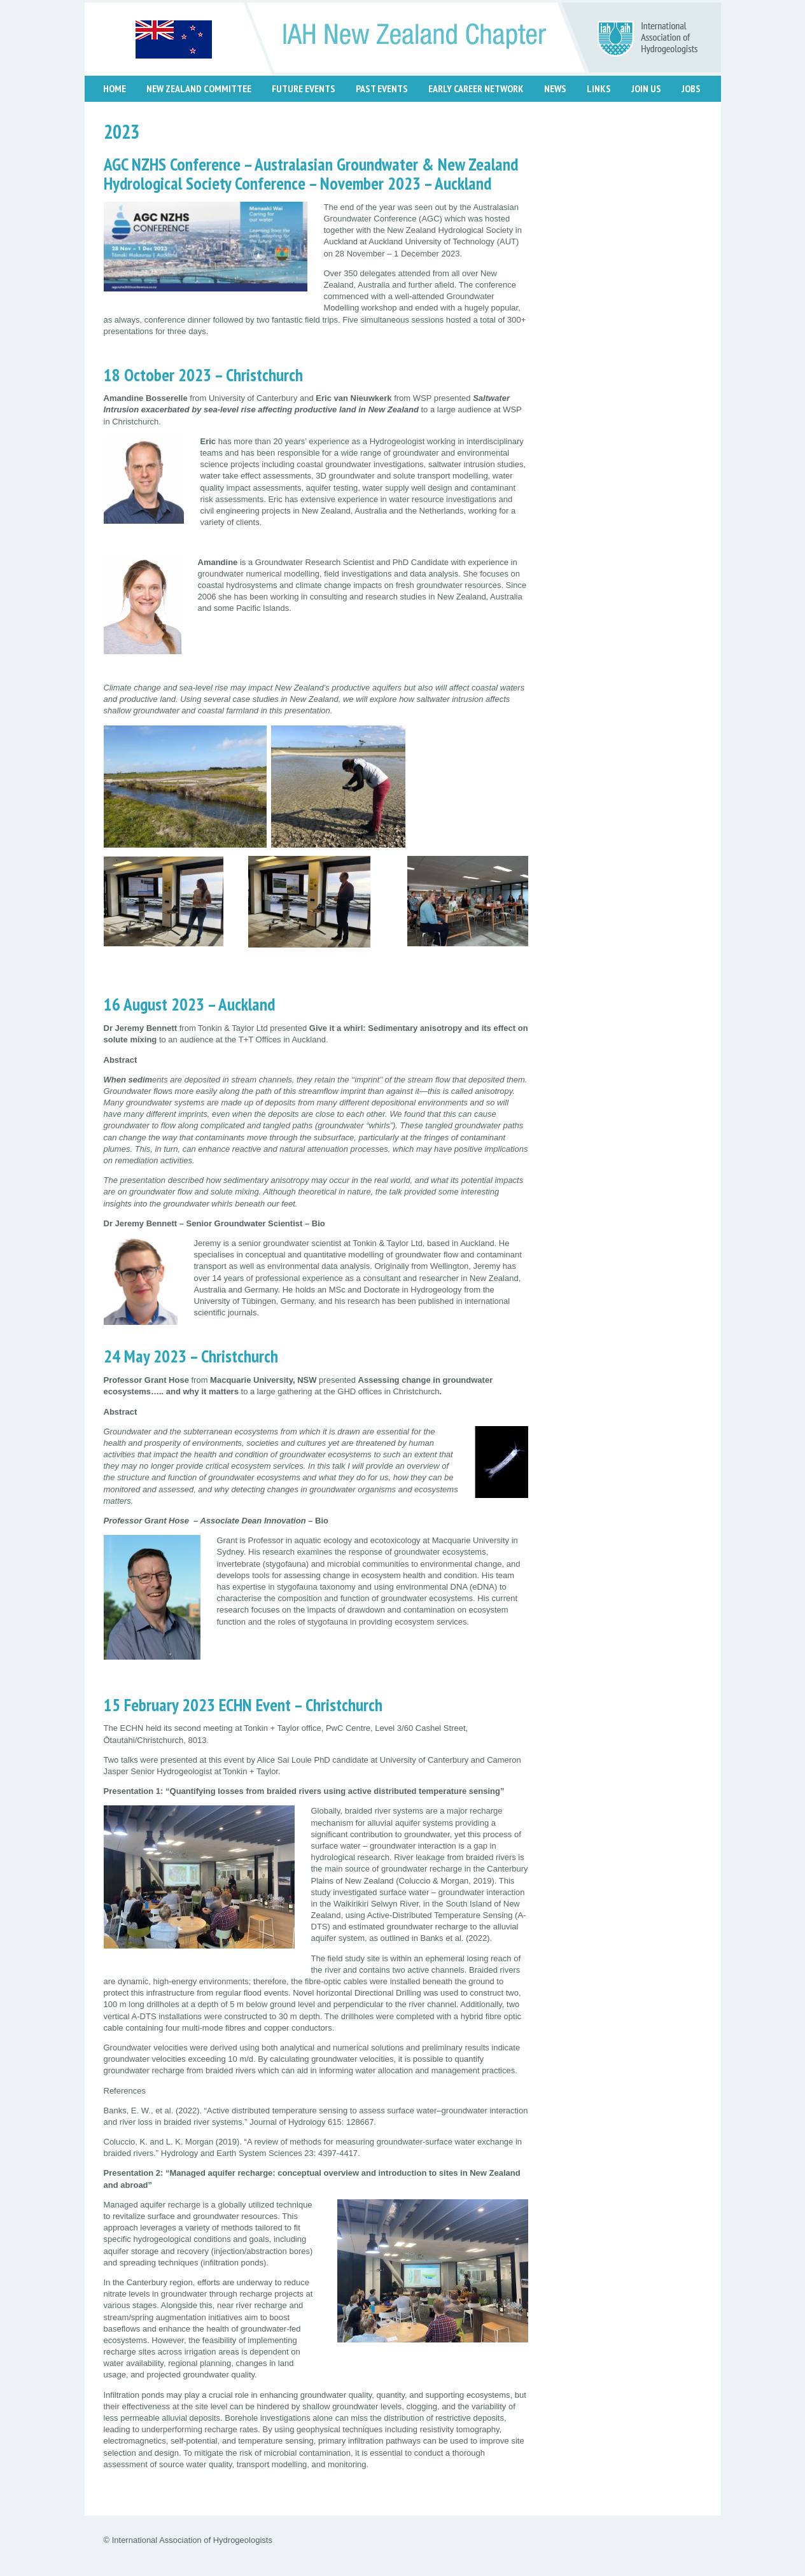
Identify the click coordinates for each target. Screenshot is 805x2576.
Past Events (382, 88)
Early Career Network (476, 88)
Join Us (646, 88)
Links (599, 88)
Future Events (303, 88)
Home (114, 88)
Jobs (691, 88)
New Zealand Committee (198, 88)
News (555, 88)
